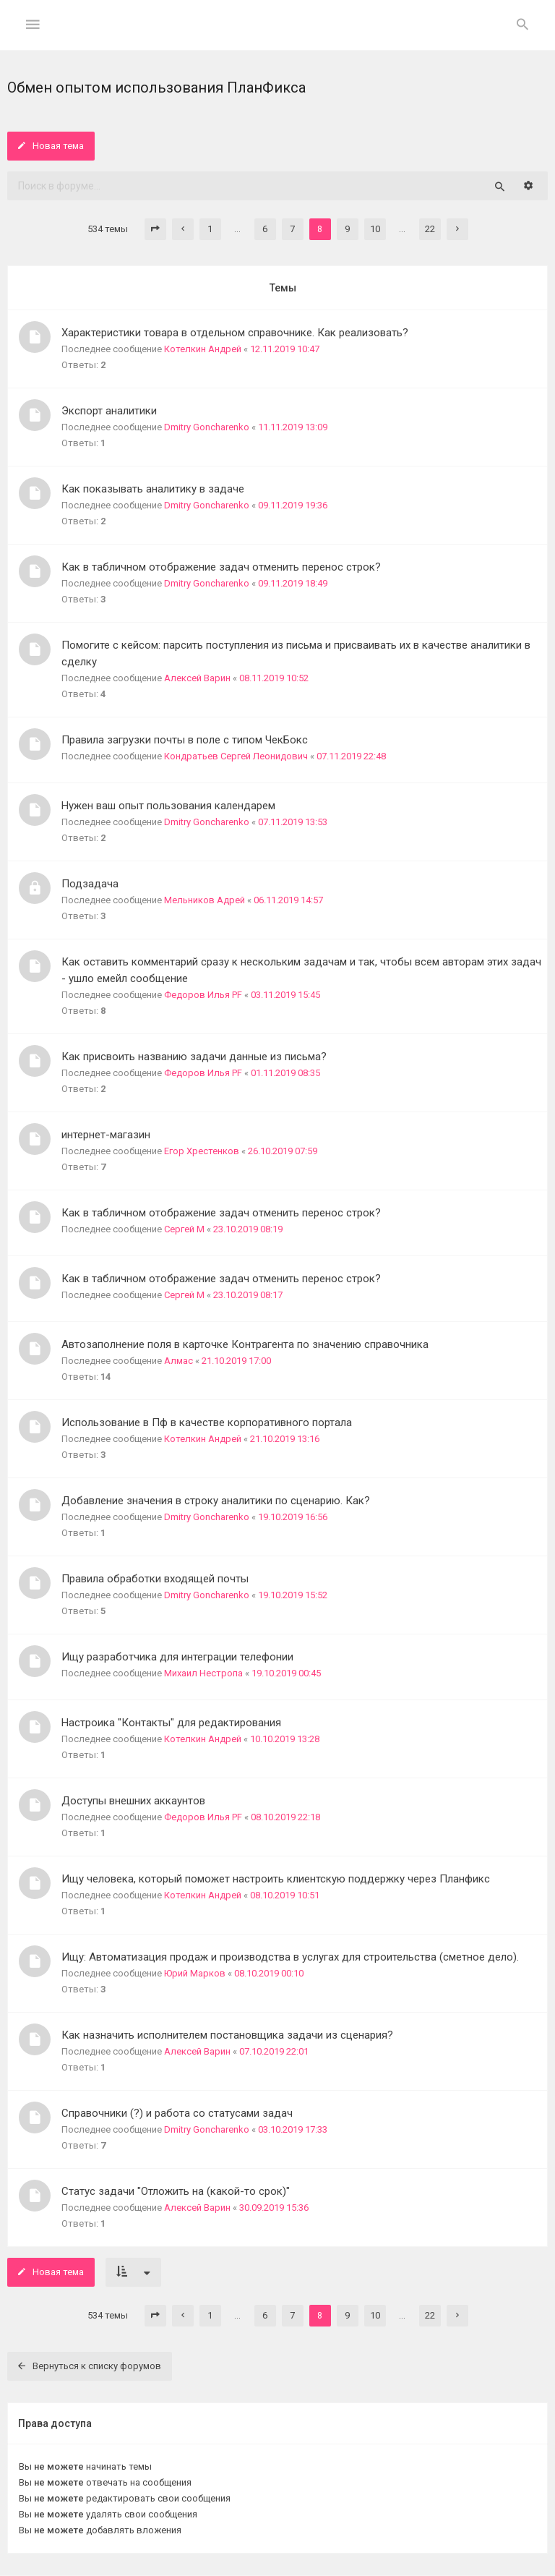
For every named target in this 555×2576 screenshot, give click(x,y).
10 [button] (375, 228)
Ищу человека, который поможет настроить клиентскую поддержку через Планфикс (275, 1878)
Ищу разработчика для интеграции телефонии (177, 1656)
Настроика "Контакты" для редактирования (171, 1722)
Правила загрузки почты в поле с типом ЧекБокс (184, 739)
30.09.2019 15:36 (274, 2207)
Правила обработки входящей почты (155, 1578)
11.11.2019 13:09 (292, 427)
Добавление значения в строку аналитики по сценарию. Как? (215, 1500)
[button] (155, 229)
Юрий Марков (194, 1973)
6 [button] (264, 228)
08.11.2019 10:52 (274, 678)
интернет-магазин (105, 1134)
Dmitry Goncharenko (206, 427)
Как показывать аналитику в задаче (152, 488)
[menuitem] (522, 25)
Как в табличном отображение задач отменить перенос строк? (221, 566)
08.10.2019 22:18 (285, 1817)
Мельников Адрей (204, 900)
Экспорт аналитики (109, 410)
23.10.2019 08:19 (248, 1229)
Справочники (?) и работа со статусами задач (177, 2113)
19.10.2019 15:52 (292, 1595)
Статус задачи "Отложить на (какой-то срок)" (175, 2191)
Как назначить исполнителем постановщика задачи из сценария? (227, 2035)
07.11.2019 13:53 (292, 821)
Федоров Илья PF (203, 994)
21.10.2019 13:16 (284, 1438)
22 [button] (430, 228)
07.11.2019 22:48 (351, 756)
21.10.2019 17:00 (236, 1360)
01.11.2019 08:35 (285, 1072)
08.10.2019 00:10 (269, 1973)
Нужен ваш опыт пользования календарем (168, 805)
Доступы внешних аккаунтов (133, 1800)
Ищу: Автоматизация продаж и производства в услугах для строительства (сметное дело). (290, 1956)
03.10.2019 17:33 (292, 2129)
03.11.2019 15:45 (285, 994)
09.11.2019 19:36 (292, 505)
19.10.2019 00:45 (286, 1673)
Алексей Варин (197, 678)
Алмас (178, 1360)
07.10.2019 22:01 (274, 2051)
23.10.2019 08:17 (248, 1294)
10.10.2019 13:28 (284, 1738)
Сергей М (184, 1229)
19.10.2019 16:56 (292, 1516)
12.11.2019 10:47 (284, 349)
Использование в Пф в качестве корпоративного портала (206, 1422)
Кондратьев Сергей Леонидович (236, 756)
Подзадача (90, 883)
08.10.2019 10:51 (284, 1895)
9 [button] (347, 228)
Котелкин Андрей (202, 349)
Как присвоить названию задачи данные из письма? (194, 1056)
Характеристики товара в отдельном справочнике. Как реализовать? (234, 332)
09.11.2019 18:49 (292, 583)
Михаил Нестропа (203, 1673)
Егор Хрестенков (201, 1151)
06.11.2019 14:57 (288, 900)
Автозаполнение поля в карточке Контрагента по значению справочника (245, 1344)
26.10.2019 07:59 (282, 1151)
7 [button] (292, 228)
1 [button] (209, 228)
